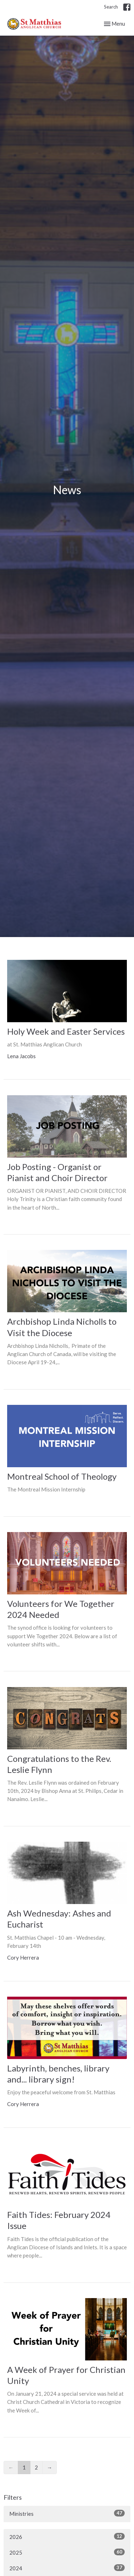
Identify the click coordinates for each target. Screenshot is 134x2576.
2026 (67, 2536)
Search (111, 7)
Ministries (67, 2513)
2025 (67, 2552)
